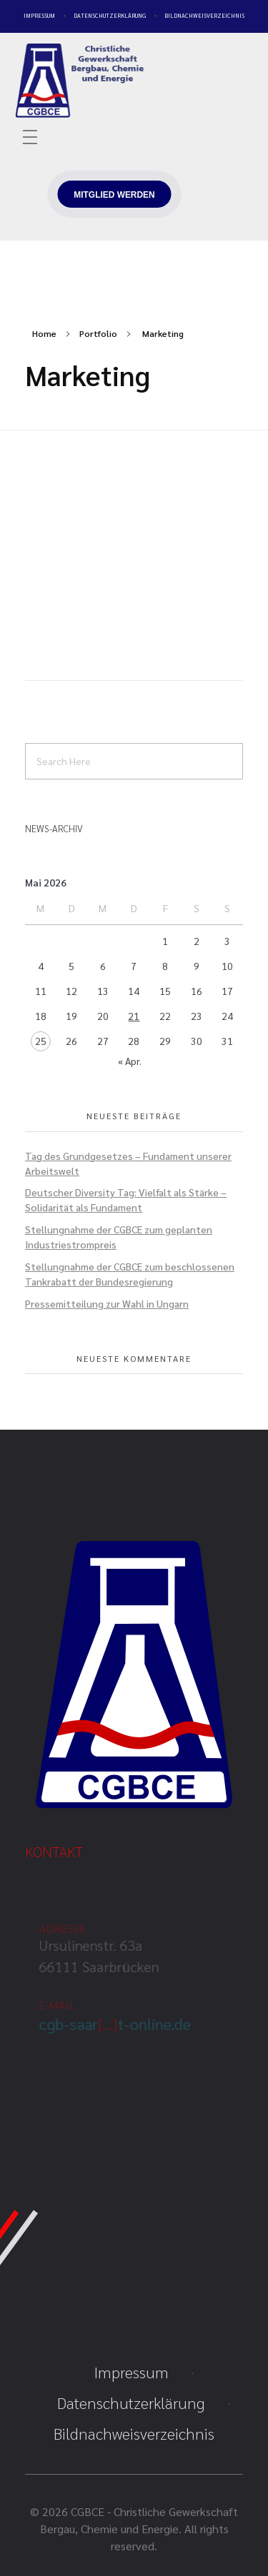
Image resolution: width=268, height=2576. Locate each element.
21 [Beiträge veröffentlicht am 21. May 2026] (133, 1015)
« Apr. (130, 1060)
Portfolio (98, 333)
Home (44, 333)
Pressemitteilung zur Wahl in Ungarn (107, 1303)
